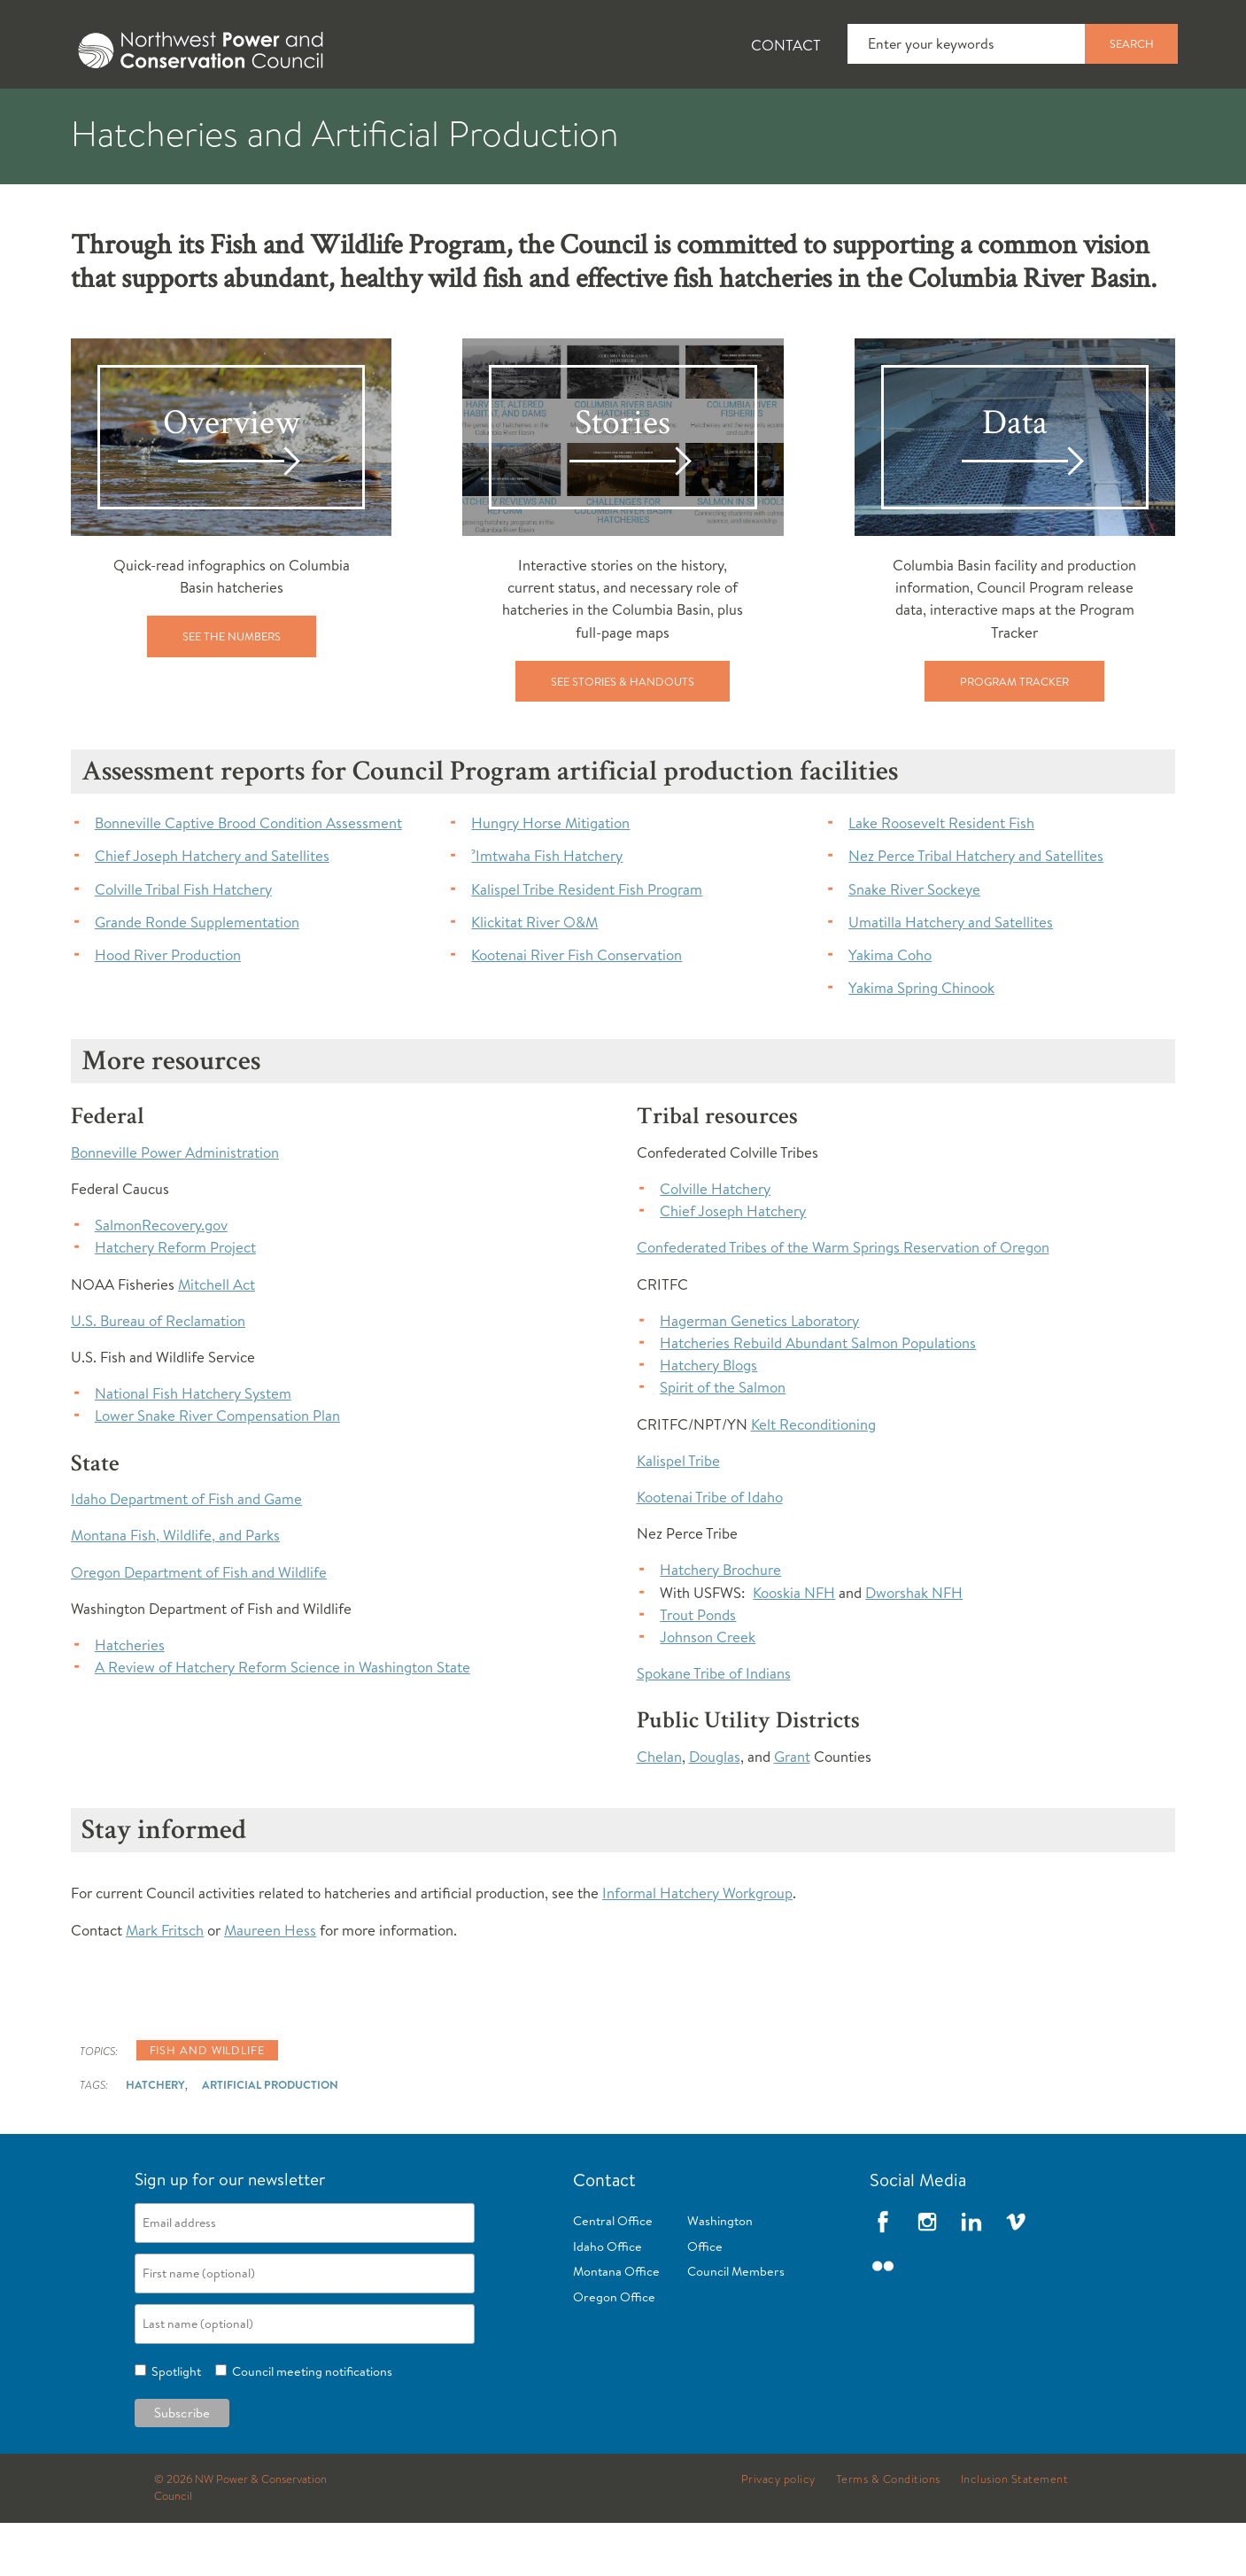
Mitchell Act (216, 1337)
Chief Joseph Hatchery (733, 1263)
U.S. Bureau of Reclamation (158, 1373)
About (106, 116)
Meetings (688, 116)
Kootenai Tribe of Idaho (710, 1550)
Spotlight (173, 2424)
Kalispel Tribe (678, 1513)
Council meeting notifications (309, 2424)
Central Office (613, 2274)
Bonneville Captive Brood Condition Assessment (248, 875)
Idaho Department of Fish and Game (186, 1551)
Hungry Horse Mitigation (550, 875)
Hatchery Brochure (720, 1622)
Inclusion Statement (1015, 2533)
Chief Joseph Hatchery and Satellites (212, 908)
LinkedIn (971, 2275)
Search (1132, 43)
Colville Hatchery (715, 1241)
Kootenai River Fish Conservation (576, 1007)
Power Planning (535, 116)
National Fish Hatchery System (193, 1446)
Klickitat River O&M (534, 975)
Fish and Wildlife (352, 116)
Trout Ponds (698, 1667)
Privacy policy (778, 2533)
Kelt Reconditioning (813, 1477)
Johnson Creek (707, 1690)
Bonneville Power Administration (175, 1205)
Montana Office (616, 2324)
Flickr (883, 2319)
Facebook (883, 2275)
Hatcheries (130, 1698)
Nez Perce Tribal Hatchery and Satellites (975, 908)
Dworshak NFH (914, 1645)
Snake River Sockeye (914, 942)
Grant (792, 1809)
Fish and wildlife (207, 2103)
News (209, 116)
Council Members (736, 2324)
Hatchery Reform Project (175, 1300)
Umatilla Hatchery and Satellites (950, 975)
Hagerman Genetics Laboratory (759, 1373)
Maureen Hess (270, 1983)
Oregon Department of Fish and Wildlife (199, 1625)
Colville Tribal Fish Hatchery (183, 942)
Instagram (927, 2275)
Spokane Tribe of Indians (714, 1726)
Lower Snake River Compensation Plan (217, 1468)
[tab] (92, 115)
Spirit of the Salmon (723, 1440)
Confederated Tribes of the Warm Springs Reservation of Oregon (843, 1300)
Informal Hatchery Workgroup (697, 1946)
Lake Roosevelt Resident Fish (941, 875)
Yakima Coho (890, 1007)
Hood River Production (168, 1007)
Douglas (714, 1809)
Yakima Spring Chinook (921, 1040)
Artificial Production (270, 2137)
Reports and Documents (871, 116)
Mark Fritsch (165, 1983)
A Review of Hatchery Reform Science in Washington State (282, 1720)
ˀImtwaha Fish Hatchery (547, 908)
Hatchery (155, 2137)
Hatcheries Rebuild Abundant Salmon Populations (818, 1395)
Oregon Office (614, 2350)
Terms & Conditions (888, 2533)
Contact (786, 45)
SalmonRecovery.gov (161, 1278)
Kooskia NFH (794, 1645)
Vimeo (1015, 2275)
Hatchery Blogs (708, 1418)
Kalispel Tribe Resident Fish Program (586, 942)
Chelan (659, 1809)
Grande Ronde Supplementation (197, 975)
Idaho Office (607, 2299)
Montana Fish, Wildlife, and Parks (175, 1588)
